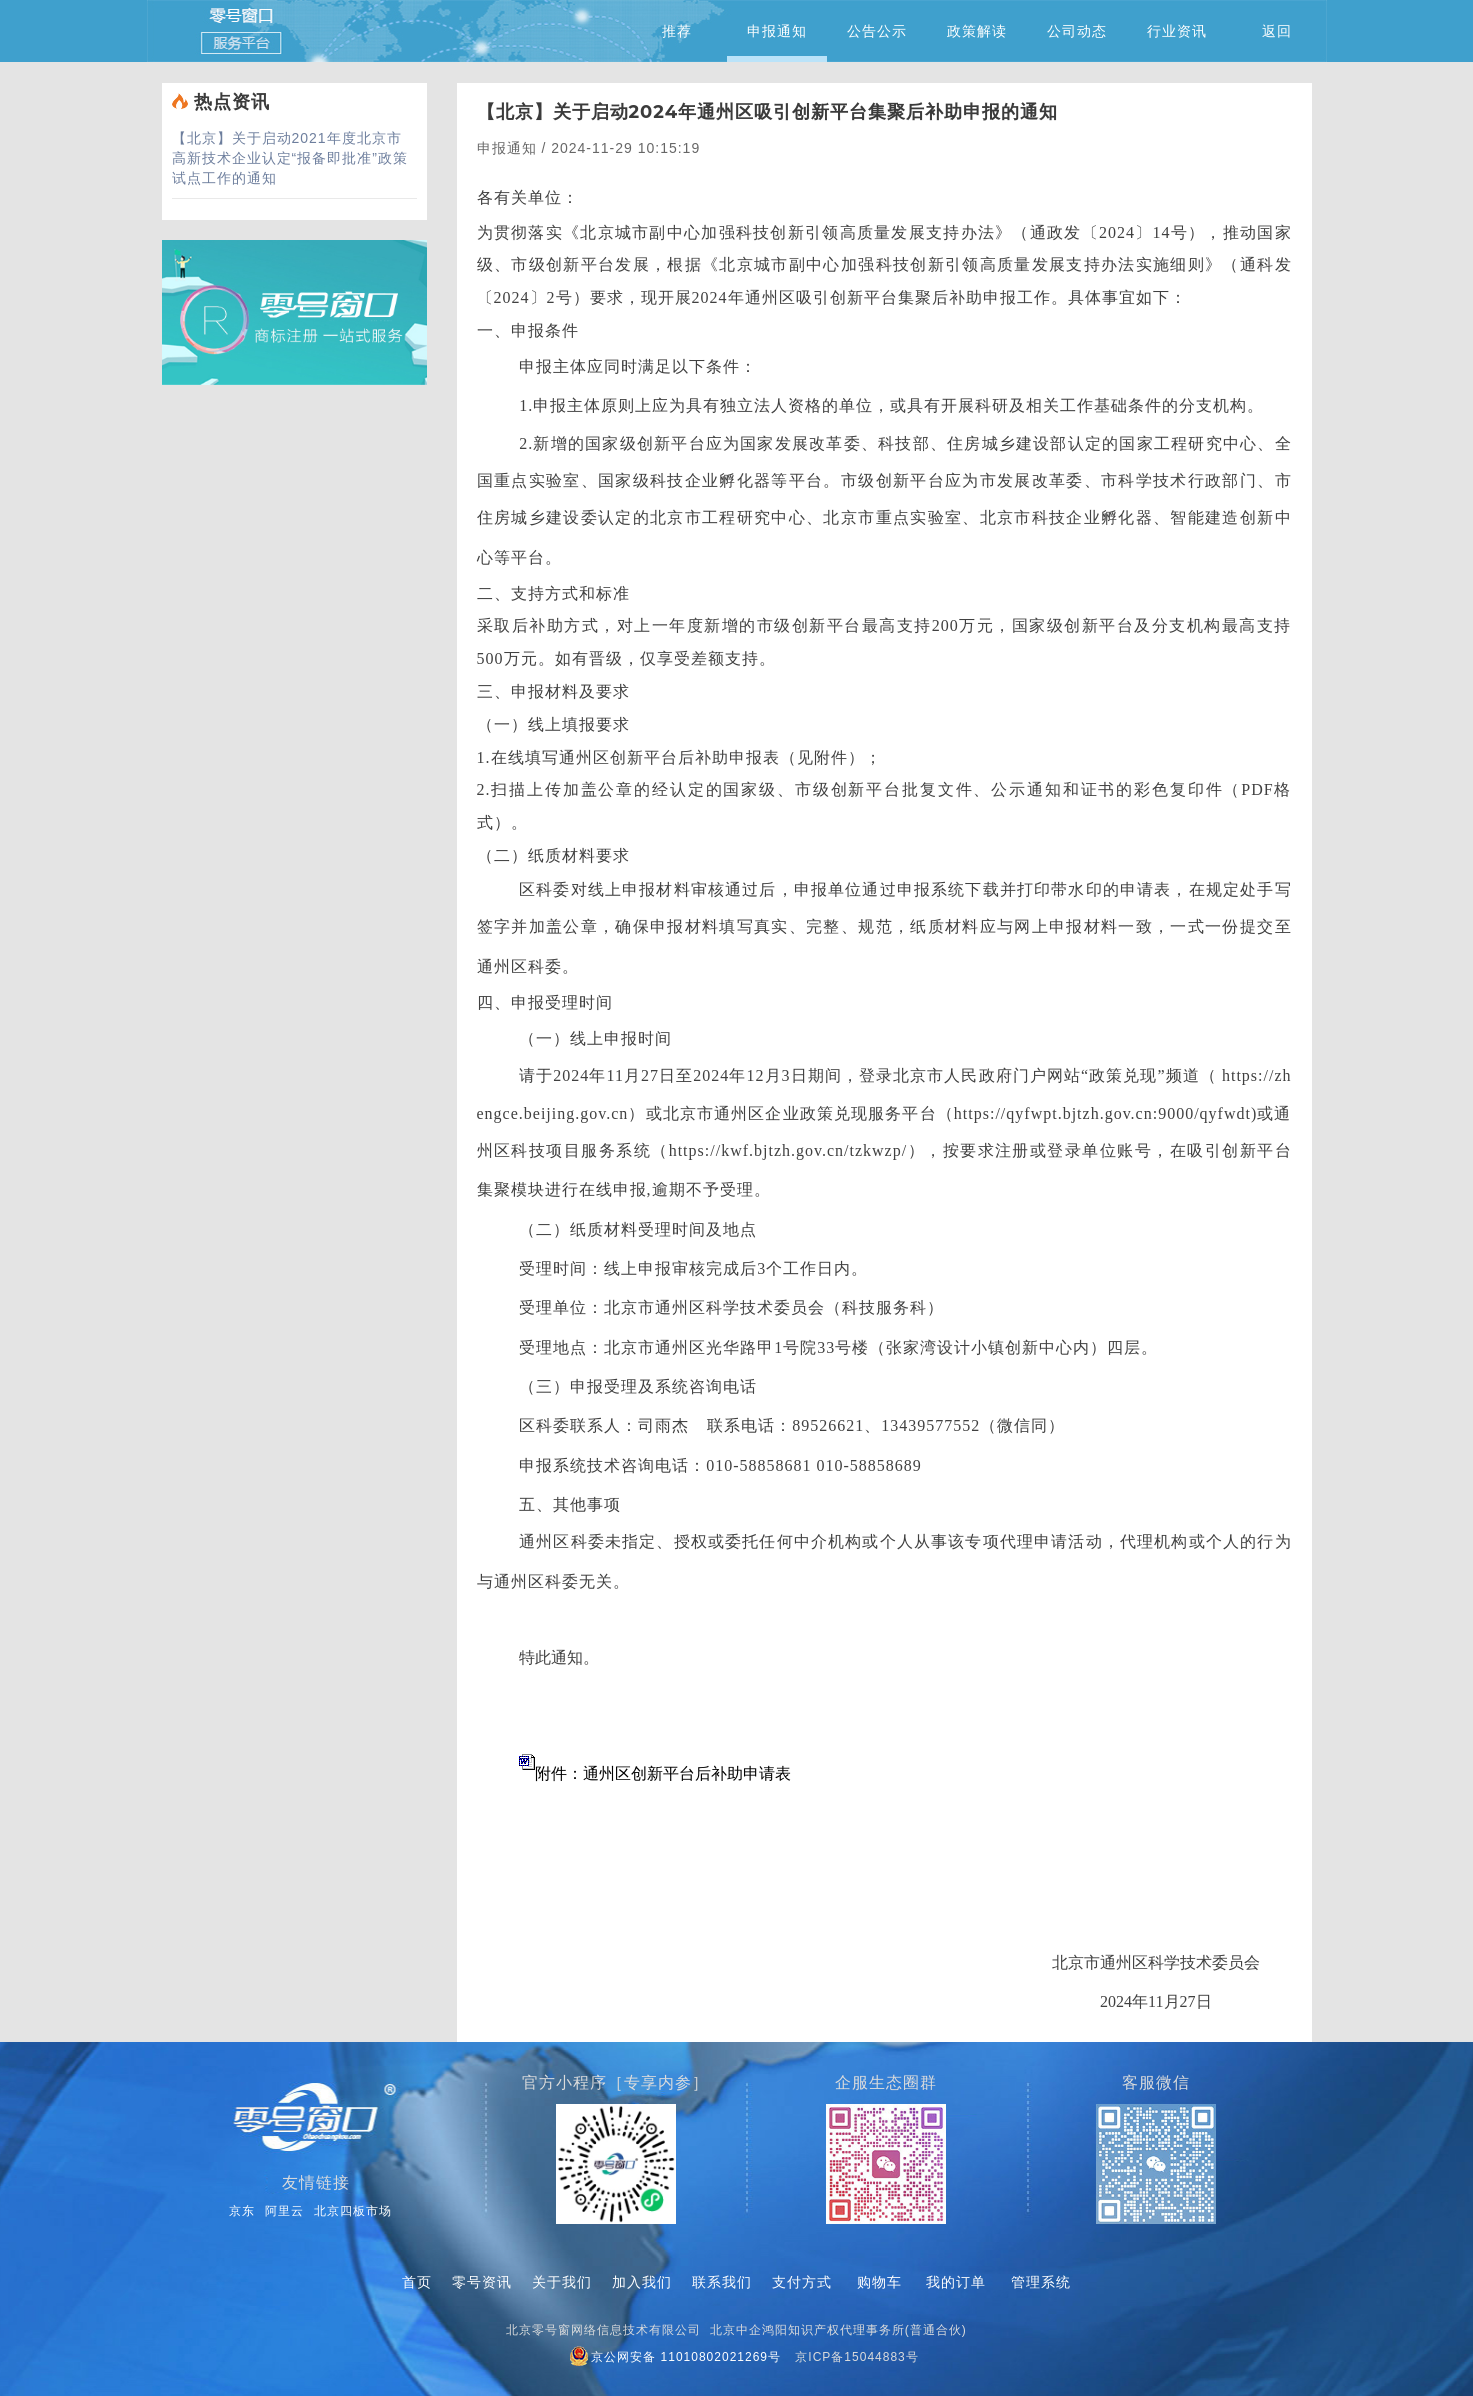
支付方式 (802, 2282)
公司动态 (1077, 31)
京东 (242, 2211)
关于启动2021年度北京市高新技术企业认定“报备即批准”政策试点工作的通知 (290, 158)
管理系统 (1041, 2282)
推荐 (677, 31)
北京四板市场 (353, 2211)
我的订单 (956, 2282)
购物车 (879, 2282)
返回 (1277, 31)
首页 (417, 2282)
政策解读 (977, 31)
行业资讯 (1177, 31)
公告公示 (877, 31)
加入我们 (642, 2282)
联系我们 (722, 2282)
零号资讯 (482, 2282)
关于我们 (562, 2282)
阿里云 (284, 2211)
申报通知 (777, 42)
